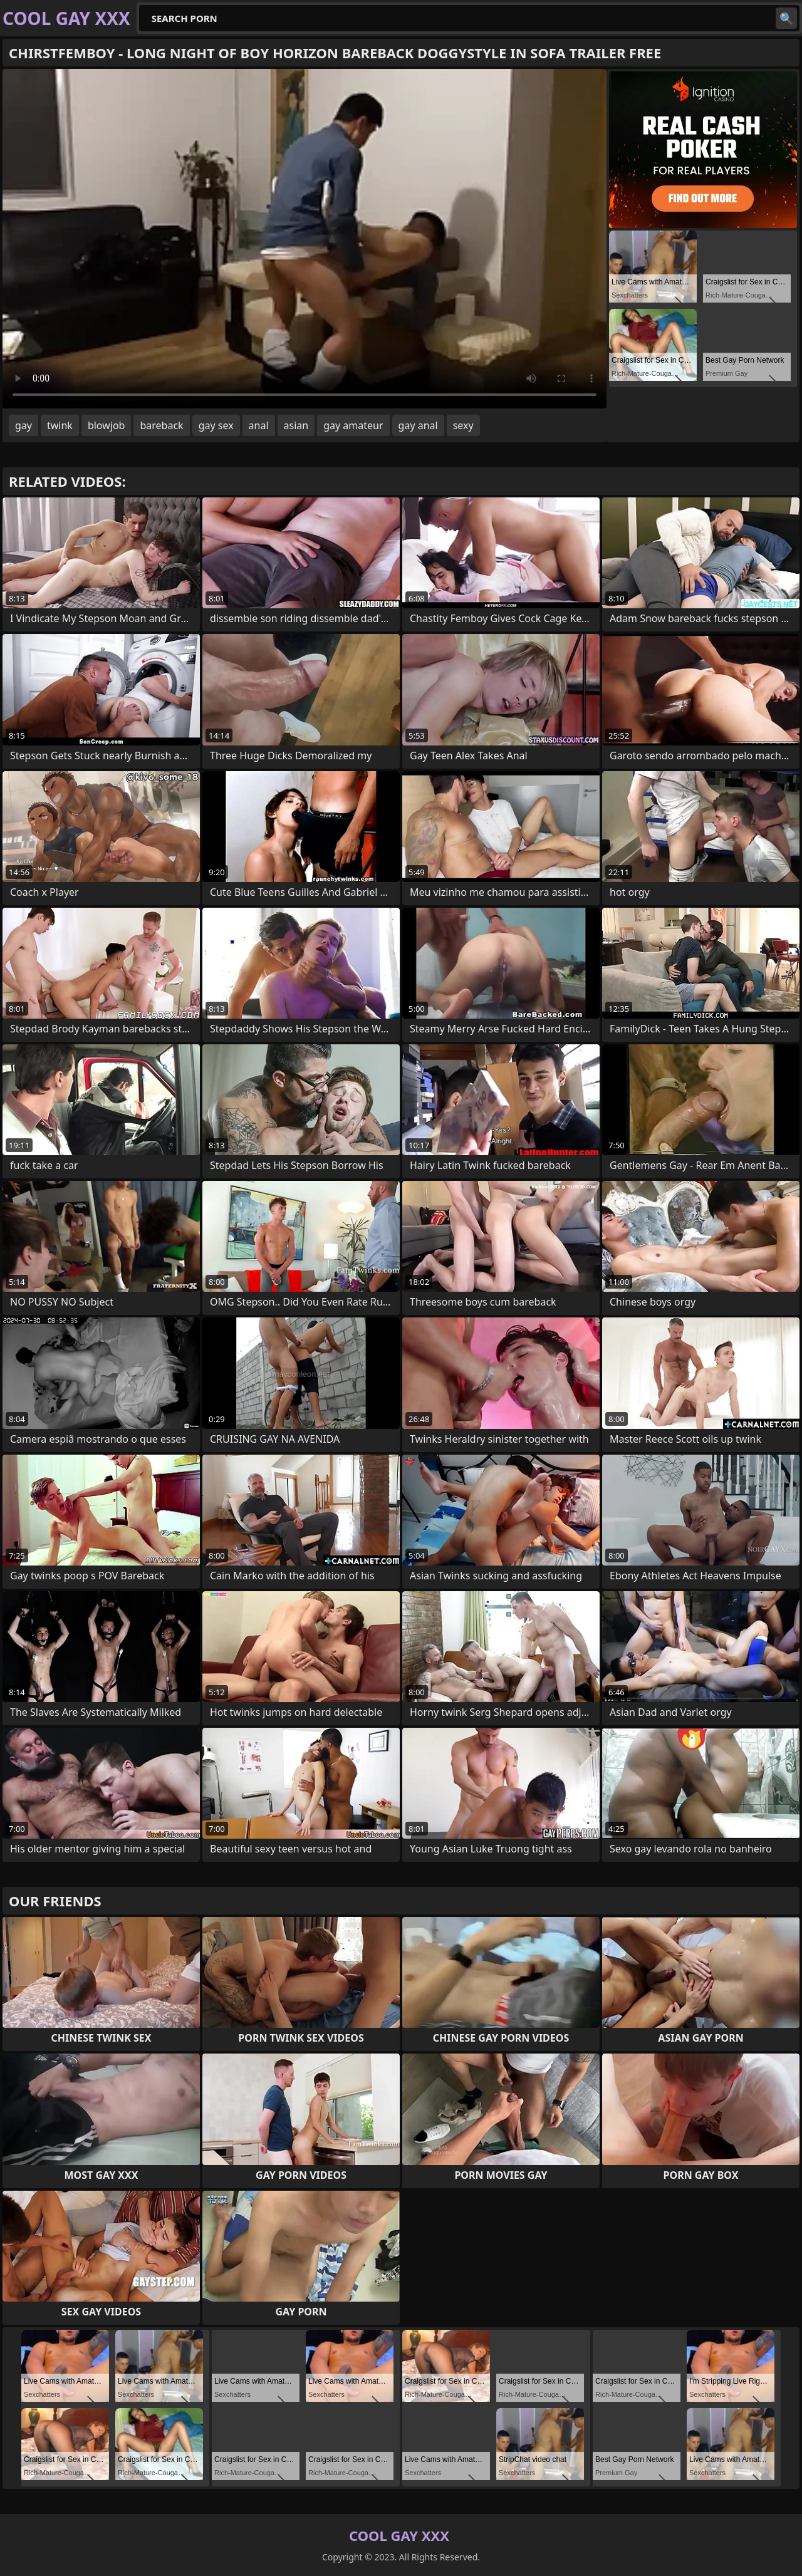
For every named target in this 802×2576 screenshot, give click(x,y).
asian (296, 425)
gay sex (216, 425)
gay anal (418, 425)
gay (23, 425)
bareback (161, 425)
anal (259, 425)
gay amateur (353, 425)
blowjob (106, 425)
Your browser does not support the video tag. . (305, 238)
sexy (463, 425)
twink (60, 425)
